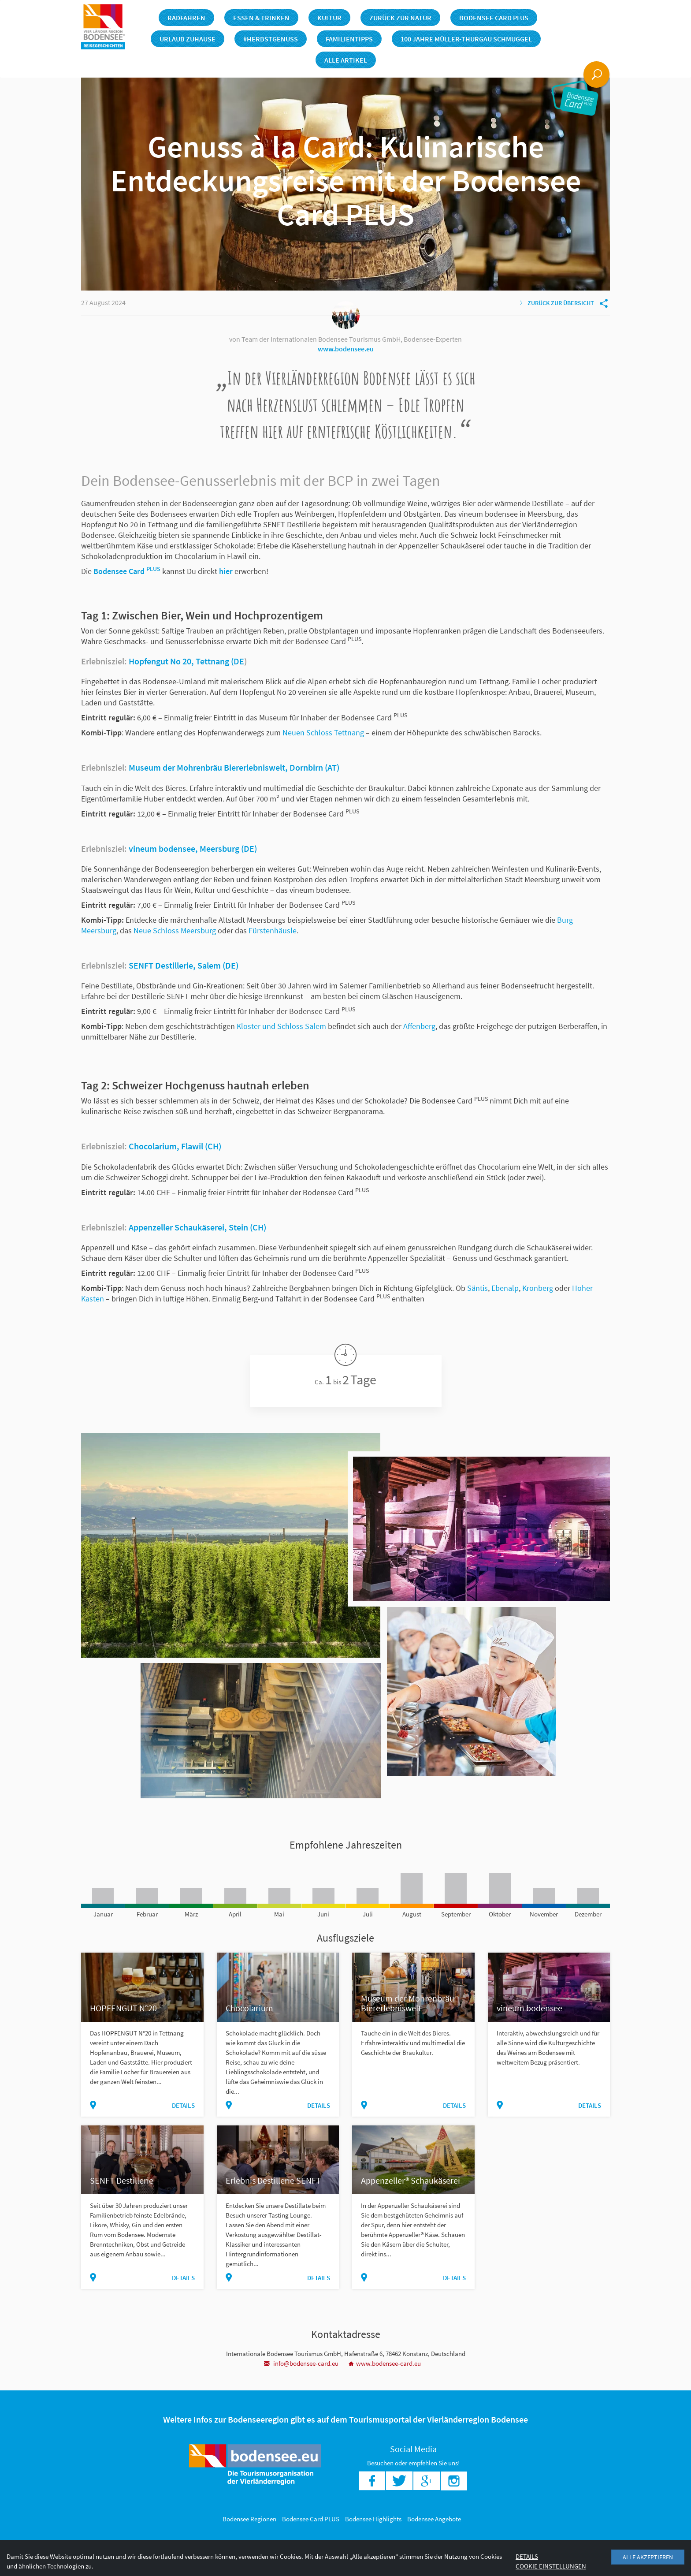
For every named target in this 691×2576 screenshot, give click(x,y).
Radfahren (186, 17)
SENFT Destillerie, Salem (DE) (183, 965)
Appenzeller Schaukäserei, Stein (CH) (197, 1227)
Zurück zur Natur (400, 17)
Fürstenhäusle (273, 930)
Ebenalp (505, 1288)
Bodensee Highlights (373, 2519)
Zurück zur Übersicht (557, 303)
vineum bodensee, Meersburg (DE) (193, 848)
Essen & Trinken (261, 17)
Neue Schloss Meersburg (175, 930)
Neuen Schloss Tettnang (323, 732)
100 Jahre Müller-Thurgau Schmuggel (466, 38)
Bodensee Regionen (249, 2519)
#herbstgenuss (270, 38)
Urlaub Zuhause (187, 38)
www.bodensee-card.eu (385, 2363)
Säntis (477, 1288)
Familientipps (349, 38)
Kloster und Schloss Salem (281, 1026)
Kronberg (537, 1288)
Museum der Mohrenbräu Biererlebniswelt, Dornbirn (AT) (234, 767)
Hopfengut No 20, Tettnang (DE (186, 661)
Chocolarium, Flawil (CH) (175, 1146)
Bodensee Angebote (434, 2519)
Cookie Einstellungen (551, 2566)
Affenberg (419, 1026)
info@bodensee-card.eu (301, 2363)
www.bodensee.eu (346, 348)
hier (226, 571)
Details (183, 2105)
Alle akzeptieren (648, 2557)
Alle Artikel (345, 60)
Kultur (329, 17)
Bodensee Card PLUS (493, 17)
